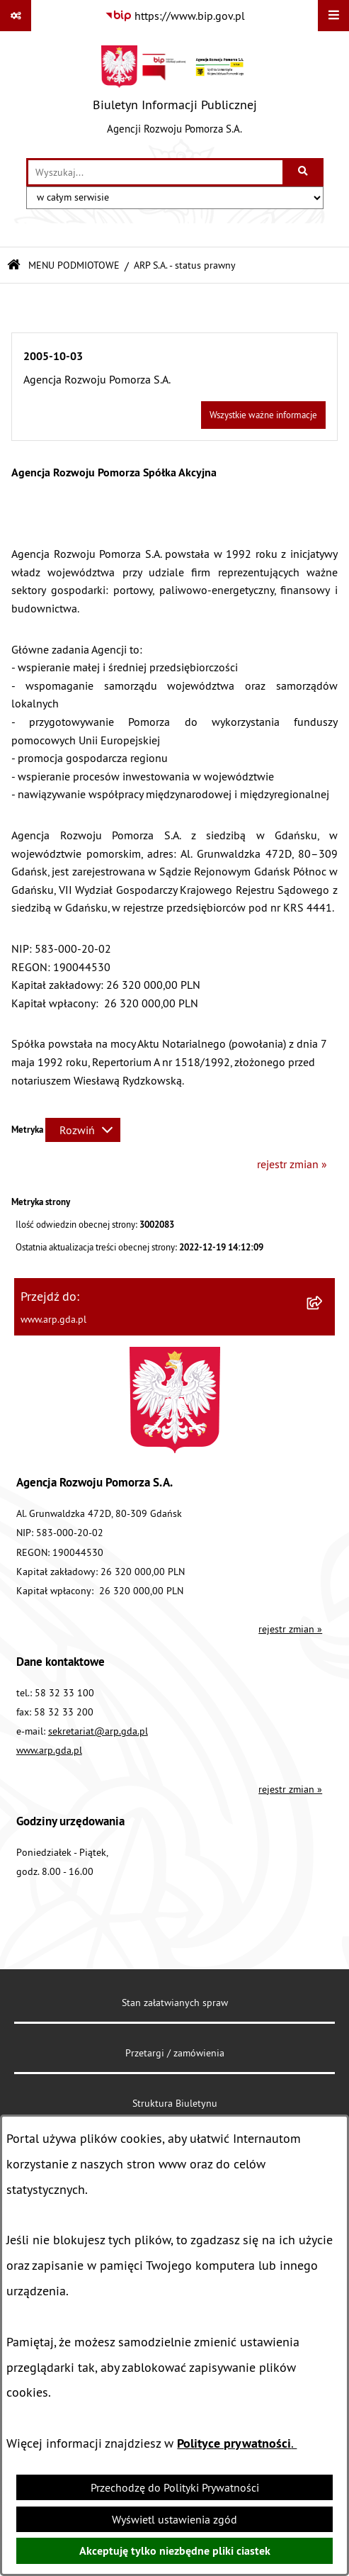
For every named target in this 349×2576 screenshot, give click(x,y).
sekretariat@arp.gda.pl (98, 1731)
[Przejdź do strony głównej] (175, 94)
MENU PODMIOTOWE (74, 265)
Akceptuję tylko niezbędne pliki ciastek (174, 2550)
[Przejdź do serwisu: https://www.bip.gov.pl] (175, 15)
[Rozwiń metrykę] (82, 1130)
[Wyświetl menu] (333, 15)
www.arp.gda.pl (49, 1750)
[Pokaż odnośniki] (15, 15)
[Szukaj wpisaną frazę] (304, 172)
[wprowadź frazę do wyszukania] (155, 172)
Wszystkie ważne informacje (263, 414)
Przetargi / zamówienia (174, 2052)
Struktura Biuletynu (174, 2103)
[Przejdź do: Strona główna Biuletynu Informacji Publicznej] (14, 265)
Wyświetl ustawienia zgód (174, 2519)
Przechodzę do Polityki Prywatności (175, 2487)
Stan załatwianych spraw (175, 2002)
